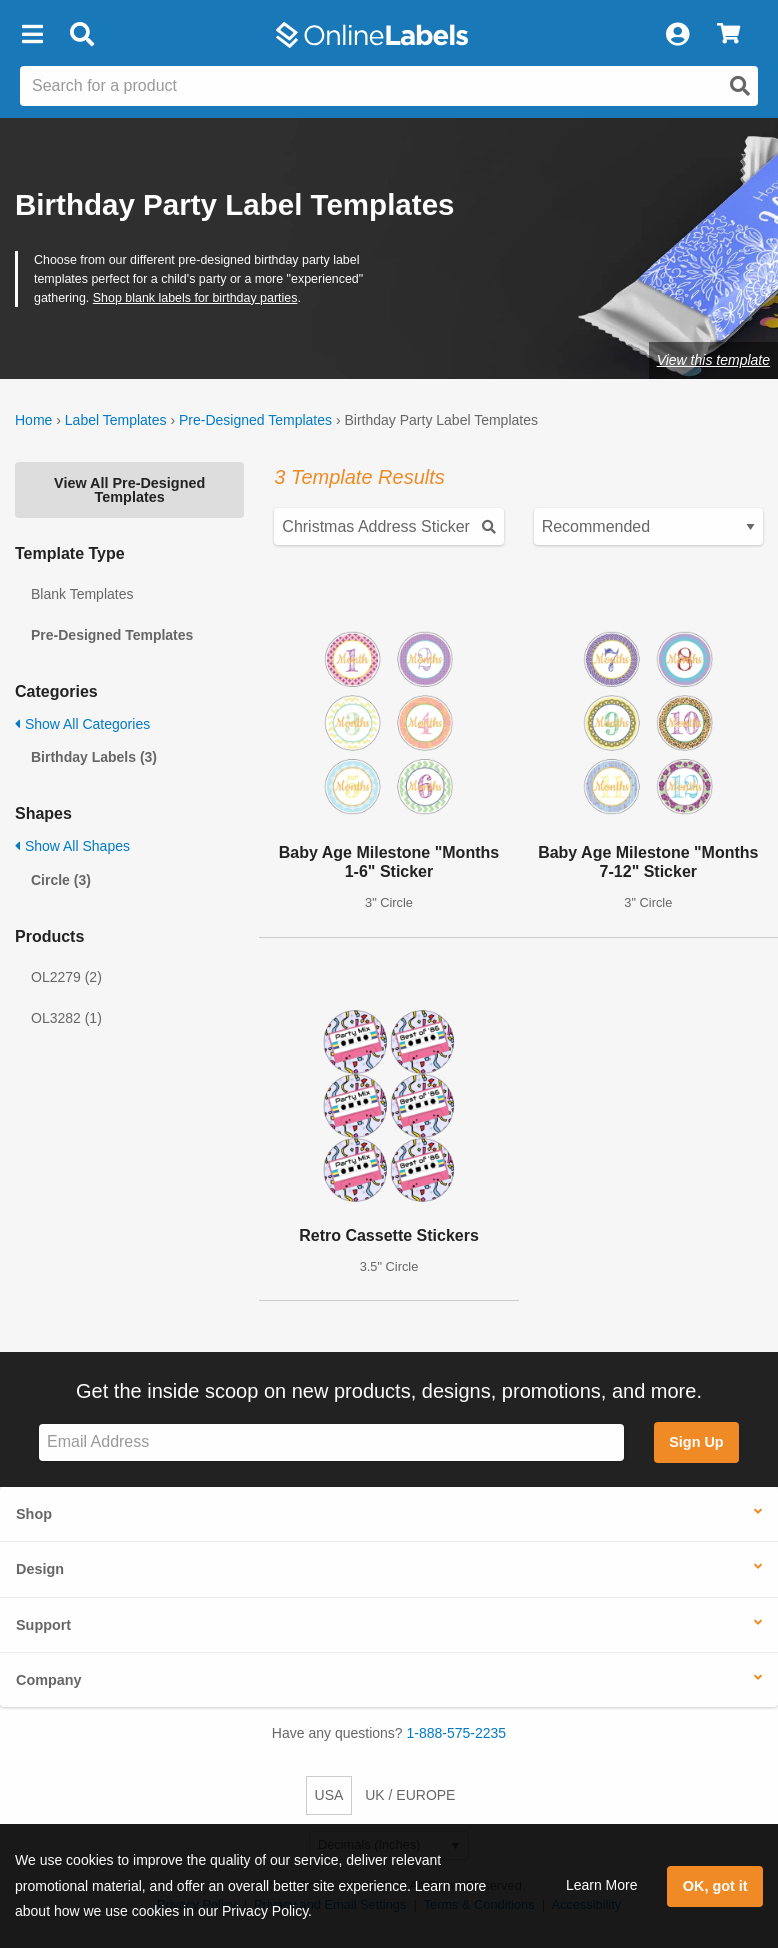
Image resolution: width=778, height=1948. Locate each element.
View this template (713, 360)
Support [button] (43, 1625)
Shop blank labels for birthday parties (195, 298)
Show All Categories (82, 724)
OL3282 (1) (66, 1018)
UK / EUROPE (410, 1795)
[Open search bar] (81, 35)
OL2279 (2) (66, 977)
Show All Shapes (72, 846)
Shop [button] (34, 1514)
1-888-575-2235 (457, 1733)
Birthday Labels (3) (94, 757)
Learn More (602, 1885)
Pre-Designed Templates (255, 420)
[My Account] (677, 35)
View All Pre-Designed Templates (129, 490)
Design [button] (40, 1569)
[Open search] (740, 86)
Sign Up (696, 1442)
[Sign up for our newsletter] (331, 1442)
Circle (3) (61, 880)
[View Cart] (728, 35)
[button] (32, 35)
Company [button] (49, 1680)
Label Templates (116, 420)
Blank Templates (82, 594)
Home (33, 420)
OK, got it (715, 1886)
